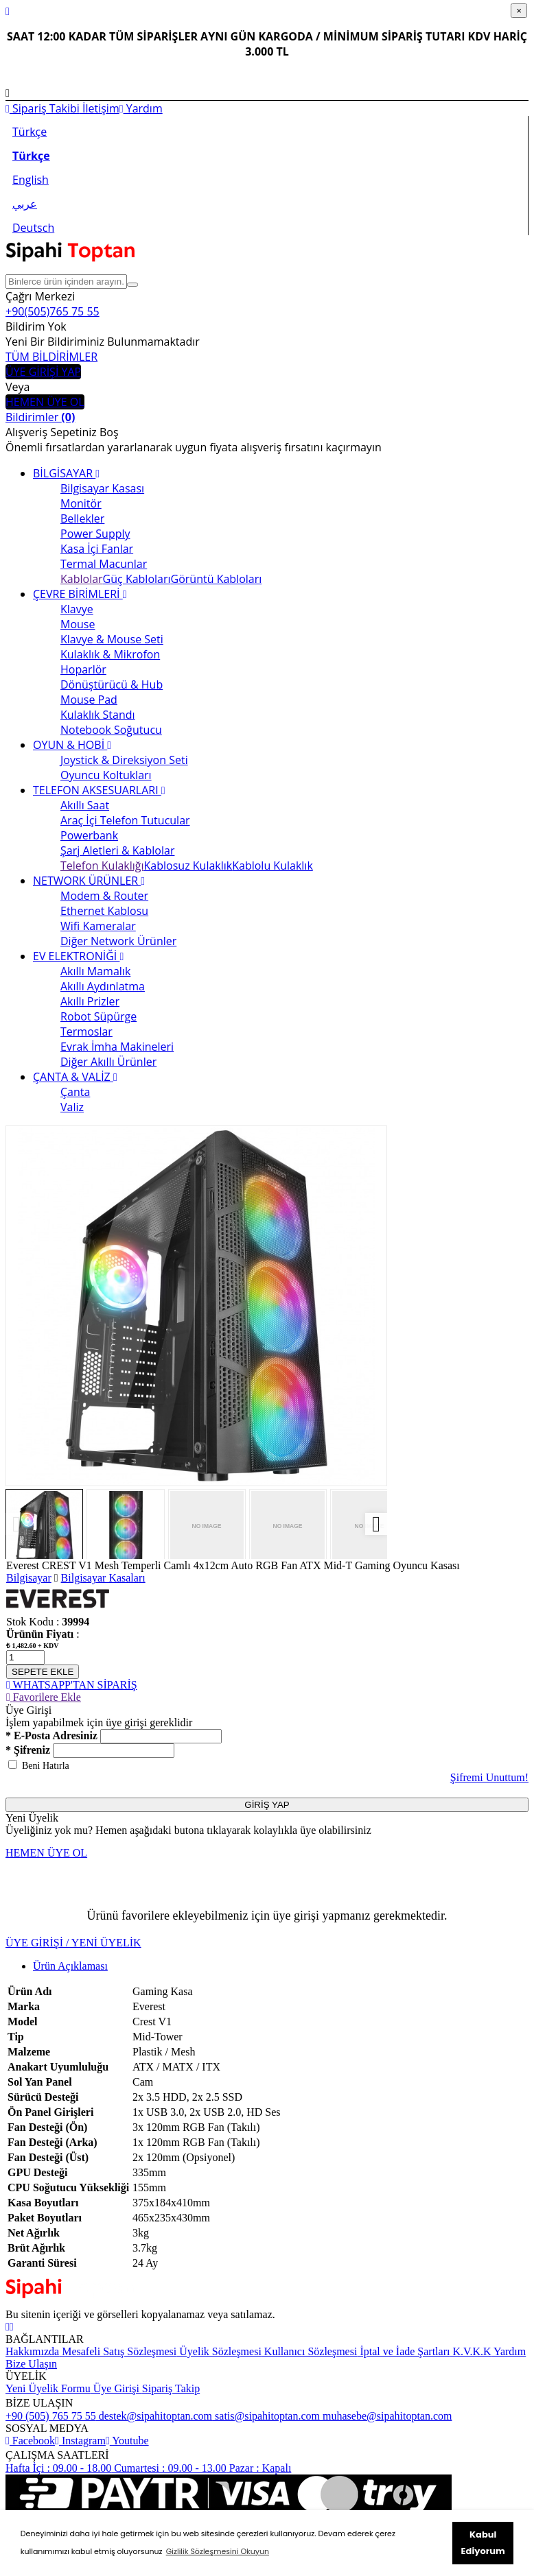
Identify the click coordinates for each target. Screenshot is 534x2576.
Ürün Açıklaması (70, 1966)
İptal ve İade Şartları (403, 2351)
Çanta (75, 1091)
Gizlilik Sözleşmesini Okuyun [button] (217, 2551)
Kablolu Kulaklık (272, 865)
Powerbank (89, 835)
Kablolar (81, 578)
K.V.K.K (470, 2351)
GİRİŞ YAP (266, 1805)
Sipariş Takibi (42, 108)
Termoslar (86, 1031)
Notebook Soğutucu (111, 729)
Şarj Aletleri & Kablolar (117, 850)
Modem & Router (104, 895)
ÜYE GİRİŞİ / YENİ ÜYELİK (73, 1942)
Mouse (77, 624)
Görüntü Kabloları (216, 578)
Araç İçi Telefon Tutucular (125, 820)
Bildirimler (40, 417)
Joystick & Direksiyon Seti (124, 759)
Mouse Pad (88, 699)
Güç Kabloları (137, 578)
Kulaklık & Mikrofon (110, 654)
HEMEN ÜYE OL (44, 401)
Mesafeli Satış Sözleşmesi (117, 2351)
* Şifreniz (27, 1750)
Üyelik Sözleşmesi (219, 2351)
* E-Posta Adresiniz (51, 1735)
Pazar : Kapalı (259, 2468)
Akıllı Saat (84, 805)
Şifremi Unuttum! (489, 1777)
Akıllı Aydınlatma (102, 986)
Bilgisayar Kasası (102, 488)
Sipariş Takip (171, 2388)
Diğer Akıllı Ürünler (108, 1061)
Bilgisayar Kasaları (103, 1578)
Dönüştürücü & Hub (111, 684)
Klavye (76, 609)
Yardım (141, 108)
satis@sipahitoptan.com (266, 2416)
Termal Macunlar (103, 563)
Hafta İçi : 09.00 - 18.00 (58, 2468)
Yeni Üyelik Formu (48, 2388)
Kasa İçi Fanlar (96, 548)
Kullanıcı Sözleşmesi (310, 2351)
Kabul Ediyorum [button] (483, 2542)
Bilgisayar (28, 1578)
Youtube (127, 2440)
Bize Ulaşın (31, 2364)
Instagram (80, 2440)
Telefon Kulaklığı (102, 865)
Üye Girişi (116, 2388)
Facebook (30, 2440)
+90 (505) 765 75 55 (50, 2416)
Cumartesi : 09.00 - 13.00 (169, 2468)
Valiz (72, 1106)
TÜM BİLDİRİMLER (51, 356)
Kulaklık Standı (97, 714)
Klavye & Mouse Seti (111, 639)
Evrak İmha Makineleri (117, 1046)
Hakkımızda (32, 2351)
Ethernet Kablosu (104, 910)
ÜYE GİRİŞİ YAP (43, 371)
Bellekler (82, 518)
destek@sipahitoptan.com (154, 2416)
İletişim (99, 108)
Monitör (81, 503)
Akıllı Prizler (89, 1001)
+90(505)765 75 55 (52, 311)
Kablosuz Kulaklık (188, 865)
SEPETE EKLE (42, 1672)
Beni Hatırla (45, 1766)
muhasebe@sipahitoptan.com (386, 2416)
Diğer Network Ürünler (118, 941)
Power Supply (95, 533)
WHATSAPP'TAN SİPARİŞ (71, 1685)
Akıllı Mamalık (95, 971)
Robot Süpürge (98, 1016)
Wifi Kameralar (98, 925)
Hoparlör (83, 669)
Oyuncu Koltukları (106, 775)
